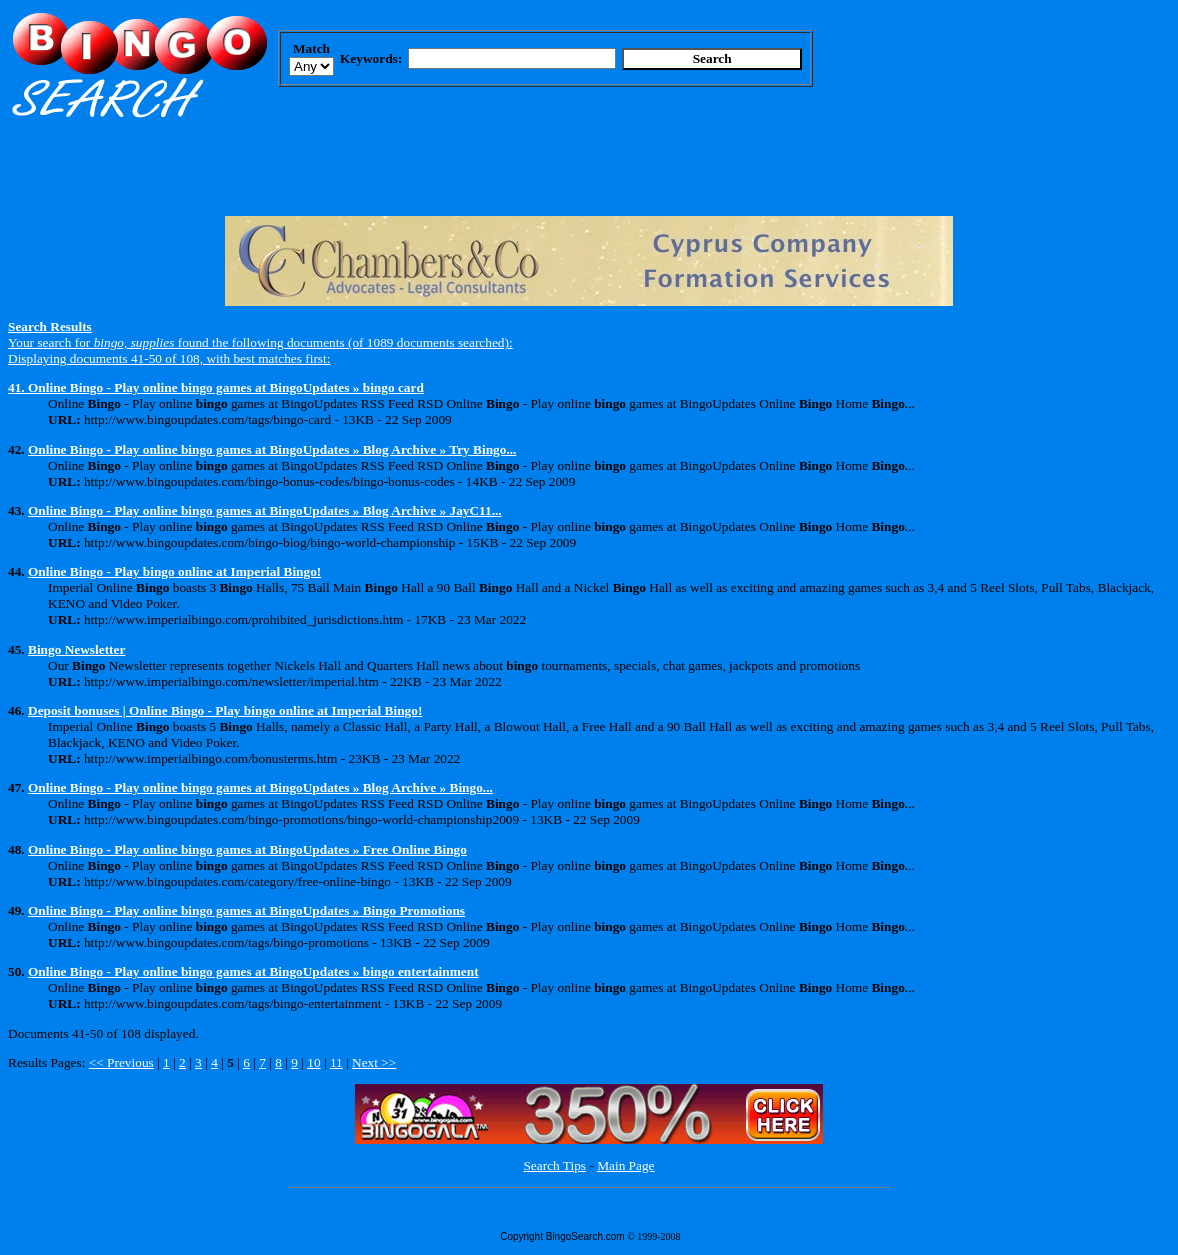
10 (313, 1062)
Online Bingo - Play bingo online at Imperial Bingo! (174, 571)
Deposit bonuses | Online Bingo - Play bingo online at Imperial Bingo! (225, 710)
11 (336, 1062)
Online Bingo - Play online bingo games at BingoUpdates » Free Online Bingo (247, 849)
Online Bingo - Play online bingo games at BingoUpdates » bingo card (226, 387)
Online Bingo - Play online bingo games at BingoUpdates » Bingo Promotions (246, 910)
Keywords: (371, 58)
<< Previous (121, 1062)
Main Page (625, 1165)
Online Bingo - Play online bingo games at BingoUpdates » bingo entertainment (253, 971)
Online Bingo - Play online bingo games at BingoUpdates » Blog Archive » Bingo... (260, 787)
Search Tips (554, 1165)
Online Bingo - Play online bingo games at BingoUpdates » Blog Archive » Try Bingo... (272, 449)
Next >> (374, 1062)
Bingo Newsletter (76, 649)
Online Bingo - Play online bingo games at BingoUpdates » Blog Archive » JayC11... (265, 510)
